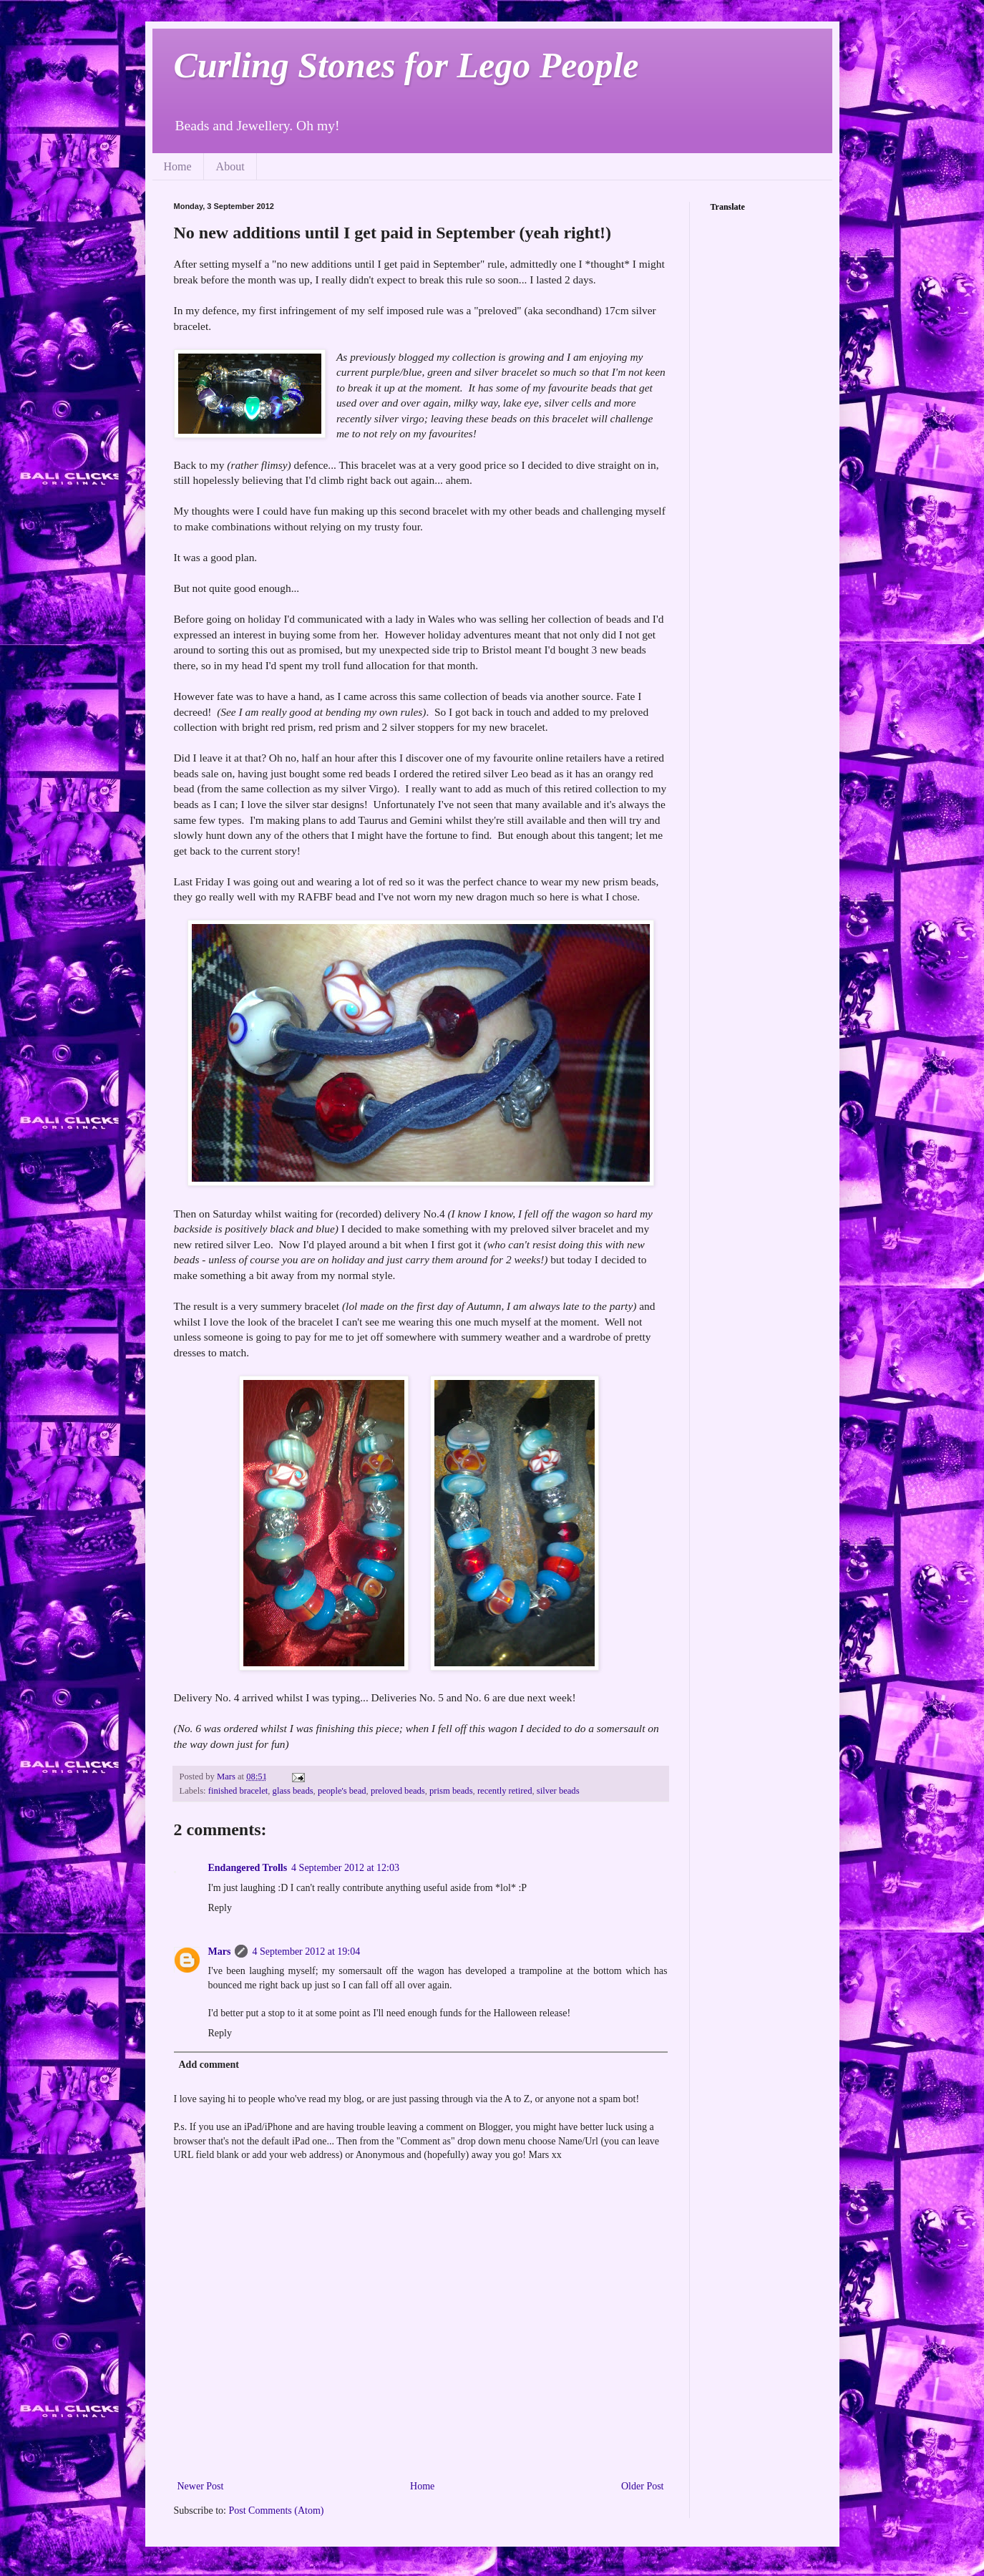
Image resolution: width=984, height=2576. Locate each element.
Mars (219, 1951)
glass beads (293, 1791)
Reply (220, 1907)
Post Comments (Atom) (276, 2510)
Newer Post (200, 2486)
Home (178, 166)
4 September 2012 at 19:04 (306, 1951)
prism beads (451, 1791)
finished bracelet (238, 1791)
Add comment (209, 2064)
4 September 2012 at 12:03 (345, 1867)
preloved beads (398, 1791)
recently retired (504, 1791)
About (230, 166)
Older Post (642, 2486)
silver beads (558, 1791)
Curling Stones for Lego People (406, 65)
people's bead (342, 1791)
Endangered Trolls (248, 1867)
